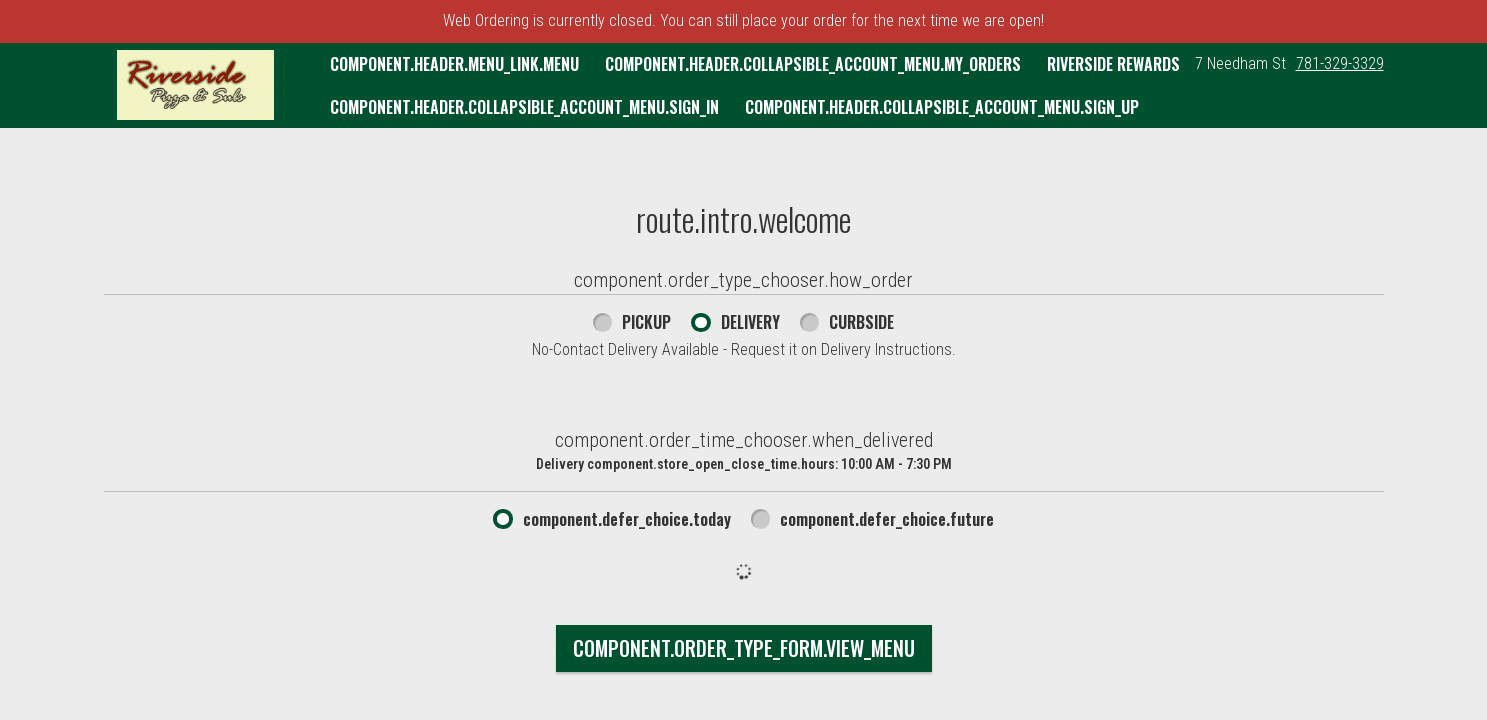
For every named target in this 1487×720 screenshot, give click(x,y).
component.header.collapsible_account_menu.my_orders (813, 64)
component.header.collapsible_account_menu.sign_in (524, 107)
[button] (195, 85)
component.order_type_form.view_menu (744, 648)
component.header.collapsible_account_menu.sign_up (942, 107)
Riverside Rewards (1113, 64)
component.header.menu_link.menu (454, 64)
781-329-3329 (1340, 63)
